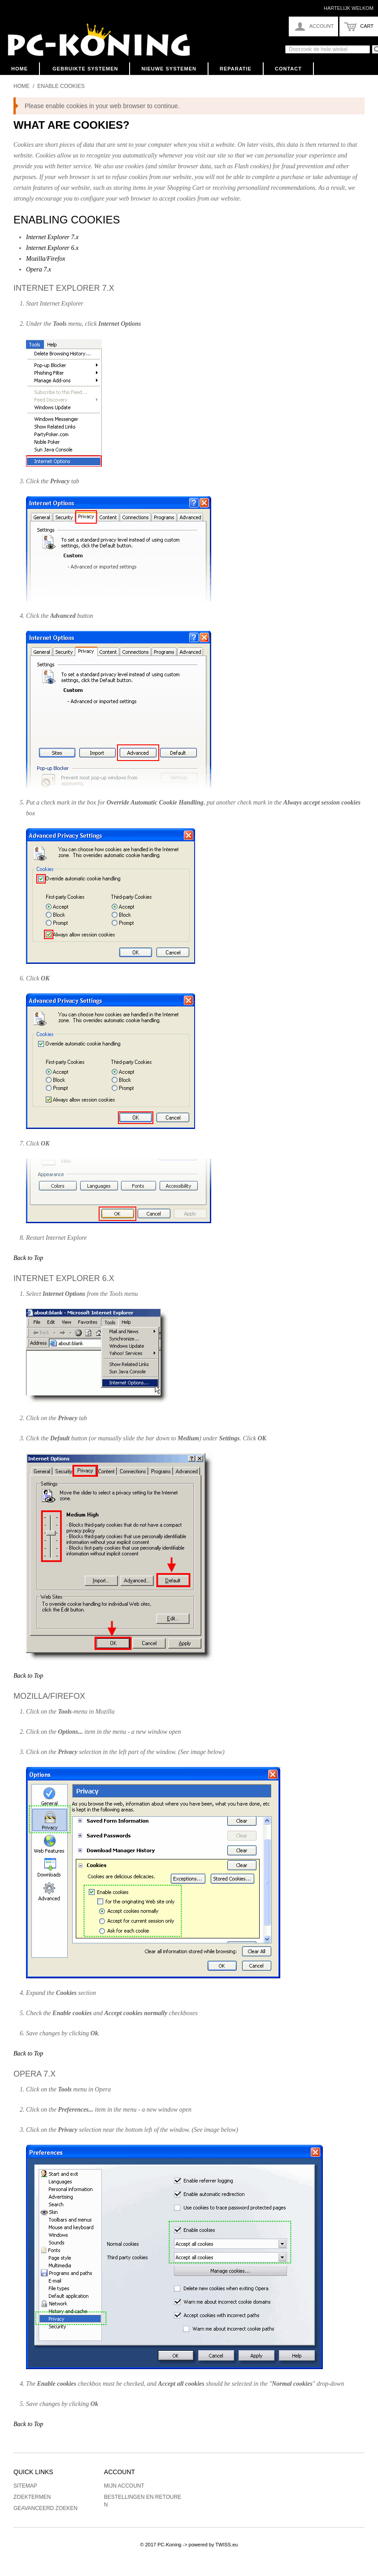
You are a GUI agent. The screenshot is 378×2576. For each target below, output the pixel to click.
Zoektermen (32, 2497)
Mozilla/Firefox (45, 258)
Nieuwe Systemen (168, 68)
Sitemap (25, 2486)
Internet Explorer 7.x (52, 237)
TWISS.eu (226, 2544)
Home (19, 68)
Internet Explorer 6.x (52, 248)
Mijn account (124, 2486)
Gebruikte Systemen (85, 68)
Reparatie (236, 68)
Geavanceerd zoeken (45, 2508)
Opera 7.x (38, 269)
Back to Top (28, 1258)
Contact (288, 68)
